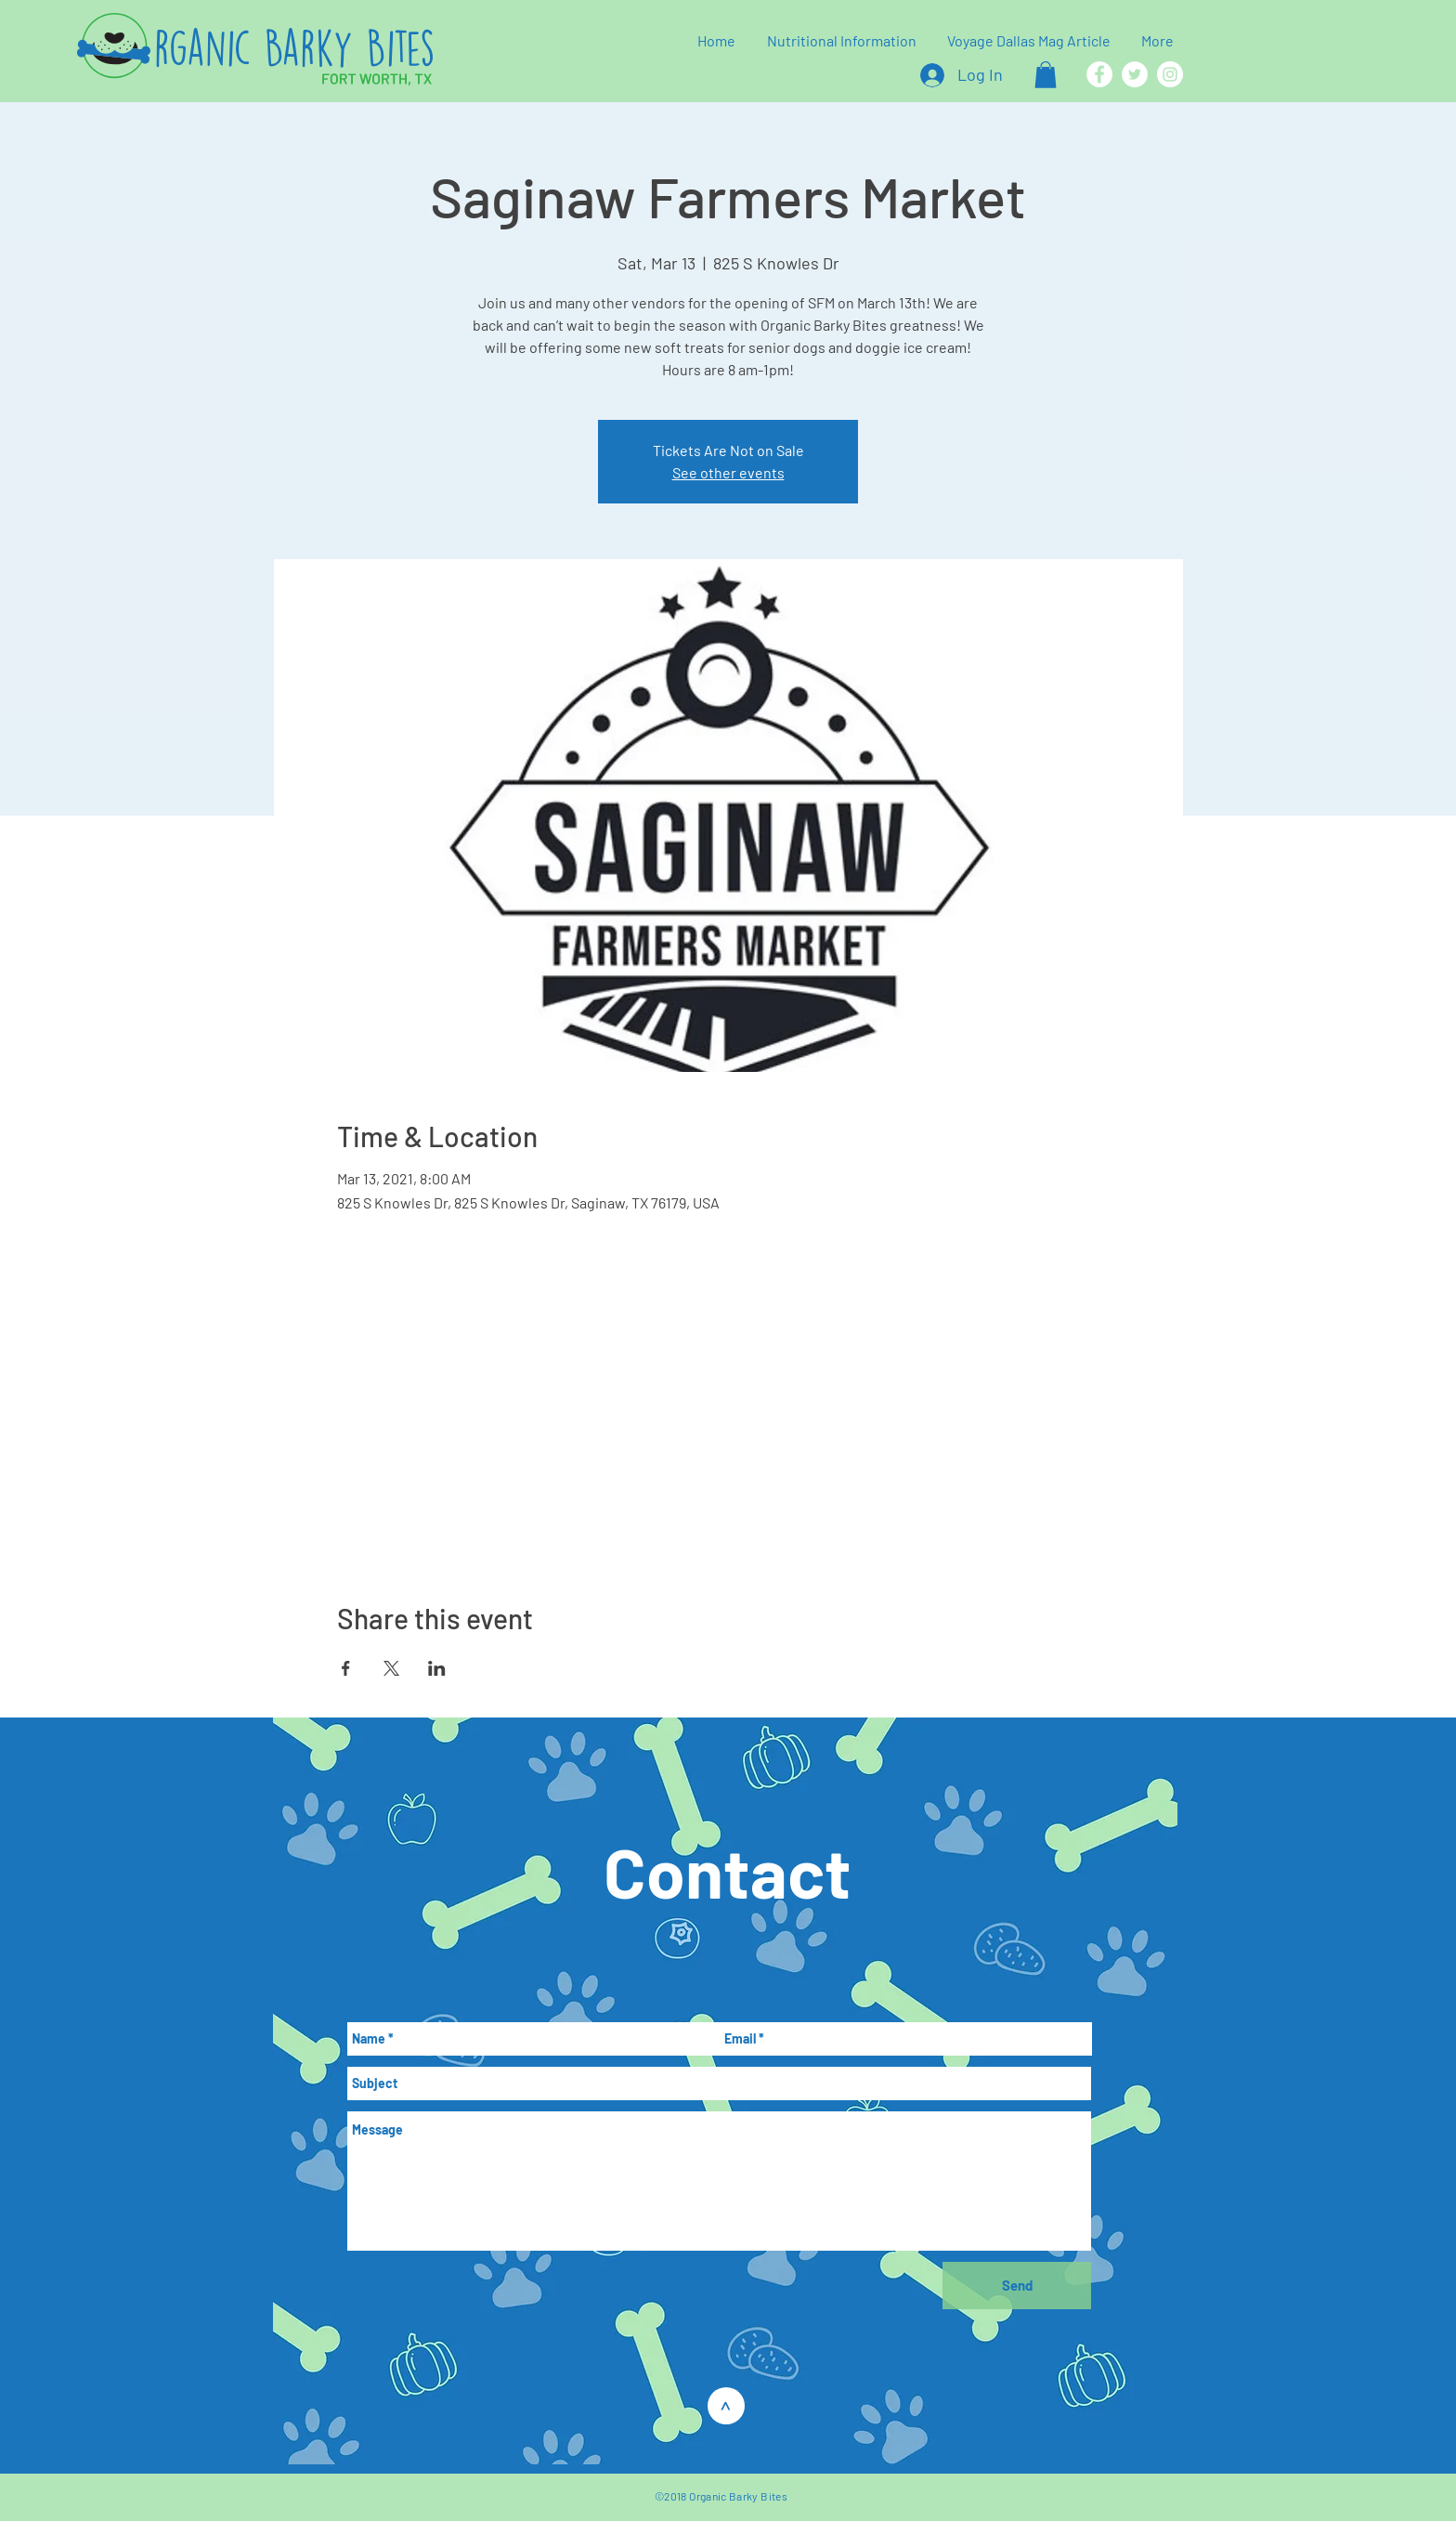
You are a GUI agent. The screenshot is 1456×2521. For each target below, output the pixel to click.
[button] (1045, 74)
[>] (726, 2405)
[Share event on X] (391, 1668)
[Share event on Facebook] (346, 1668)
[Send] (1016, 2285)
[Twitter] (1135, 74)
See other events (728, 472)
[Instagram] (1170, 74)
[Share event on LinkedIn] (437, 1668)
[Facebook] (1099, 74)
